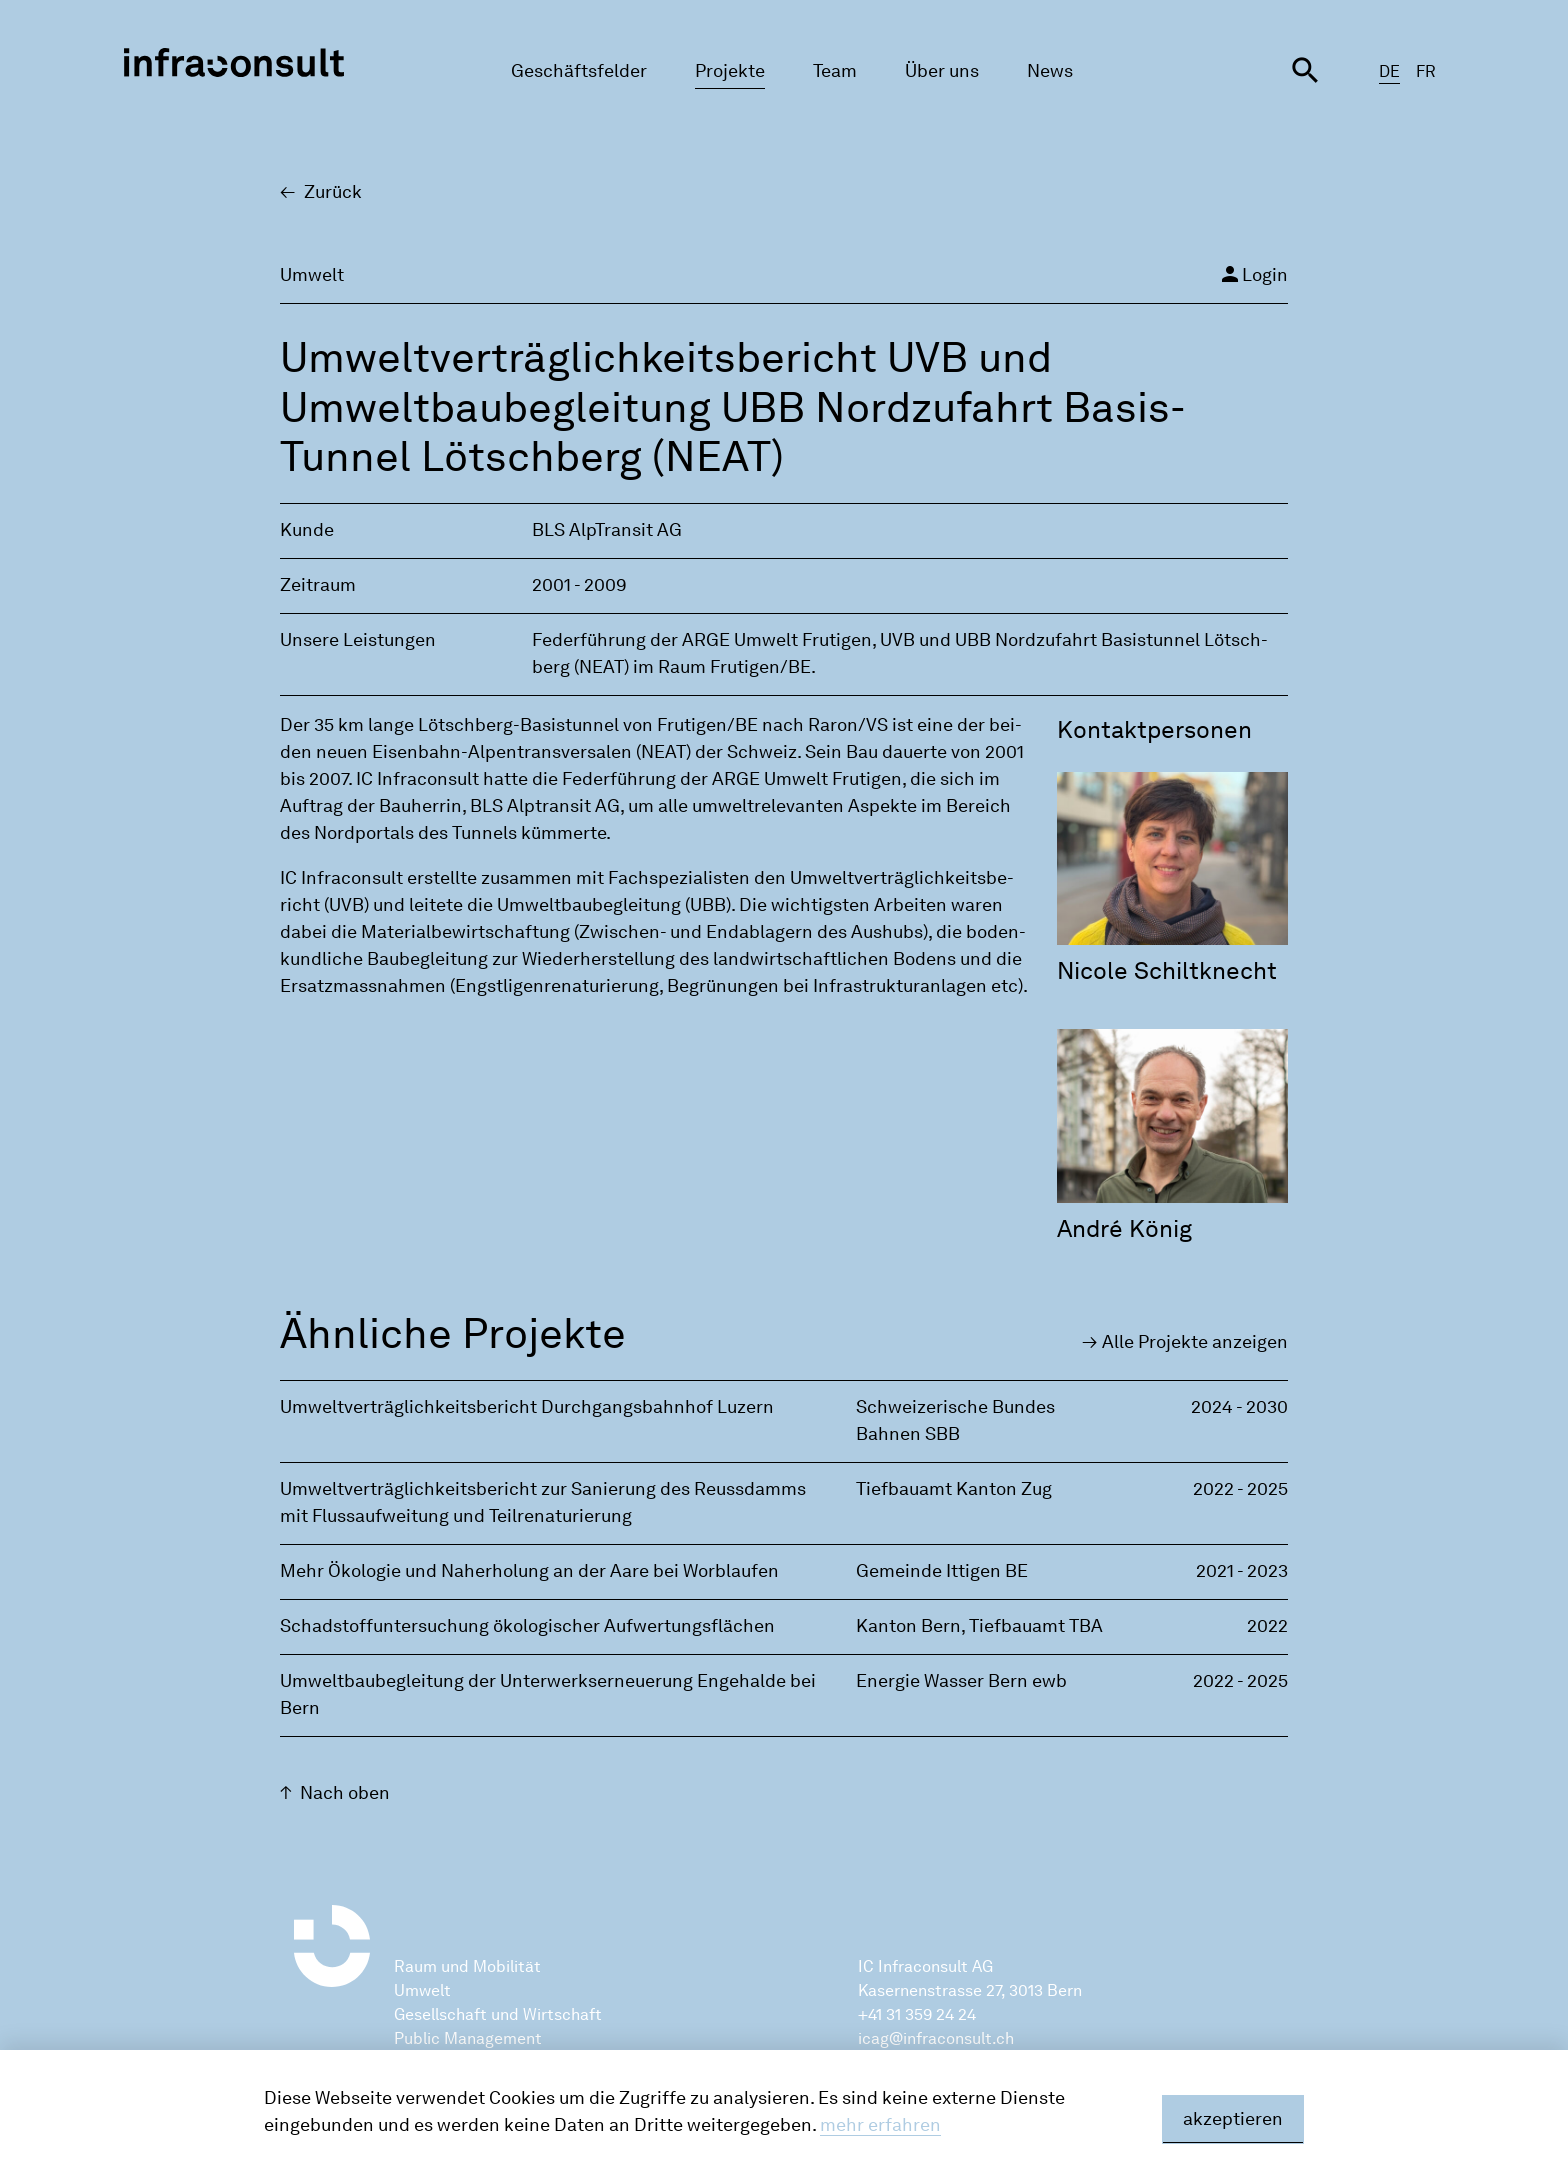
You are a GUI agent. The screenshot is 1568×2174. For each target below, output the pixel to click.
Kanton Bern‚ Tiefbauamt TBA (979, 1626)
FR (1426, 71)
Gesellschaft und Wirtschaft (498, 2014)
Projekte (730, 71)
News (1050, 71)
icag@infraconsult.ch (936, 2038)
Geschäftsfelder (579, 71)
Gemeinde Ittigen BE (942, 1571)
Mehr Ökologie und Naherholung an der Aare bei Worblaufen (529, 1571)
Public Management (468, 2038)
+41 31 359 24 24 (917, 2014)
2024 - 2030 (1239, 1407)
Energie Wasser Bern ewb (961, 1681)
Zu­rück (333, 192)
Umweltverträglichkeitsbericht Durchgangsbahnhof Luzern (527, 1407)
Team (835, 71)
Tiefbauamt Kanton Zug (954, 1489)
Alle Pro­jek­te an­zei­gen (1195, 1342)
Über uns (942, 71)
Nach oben (345, 1793)
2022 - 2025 (1240, 1489)
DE (1389, 71)
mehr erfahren (880, 2125)
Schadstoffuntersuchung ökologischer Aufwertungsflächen (527, 1626)
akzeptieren (1233, 2119)
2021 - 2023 (1242, 1571)
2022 (1267, 1626)
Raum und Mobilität (467, 1966)
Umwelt (422, 1990)
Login (1253, 274)
